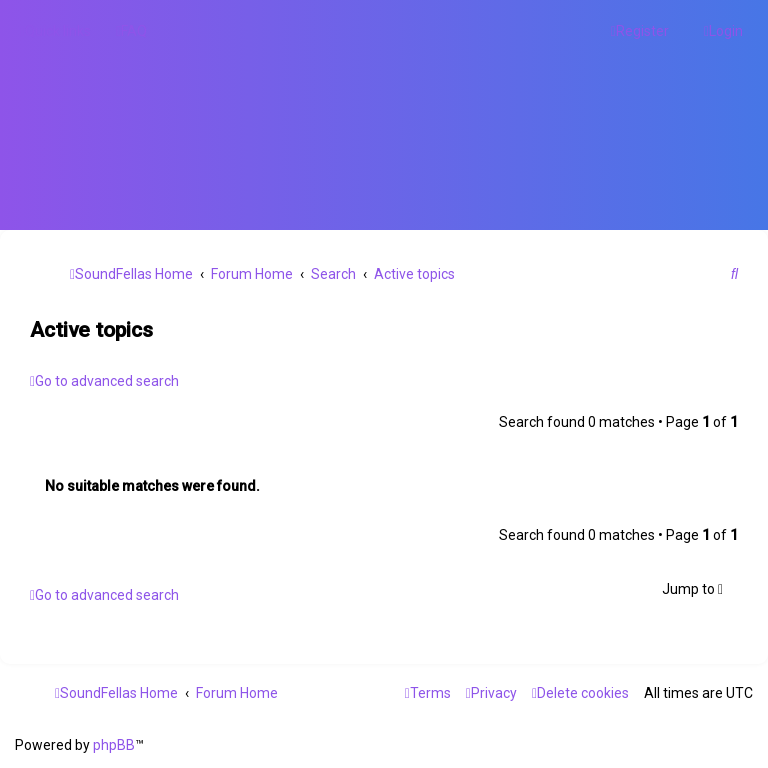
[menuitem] (131, 31)
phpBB (114, 745)
